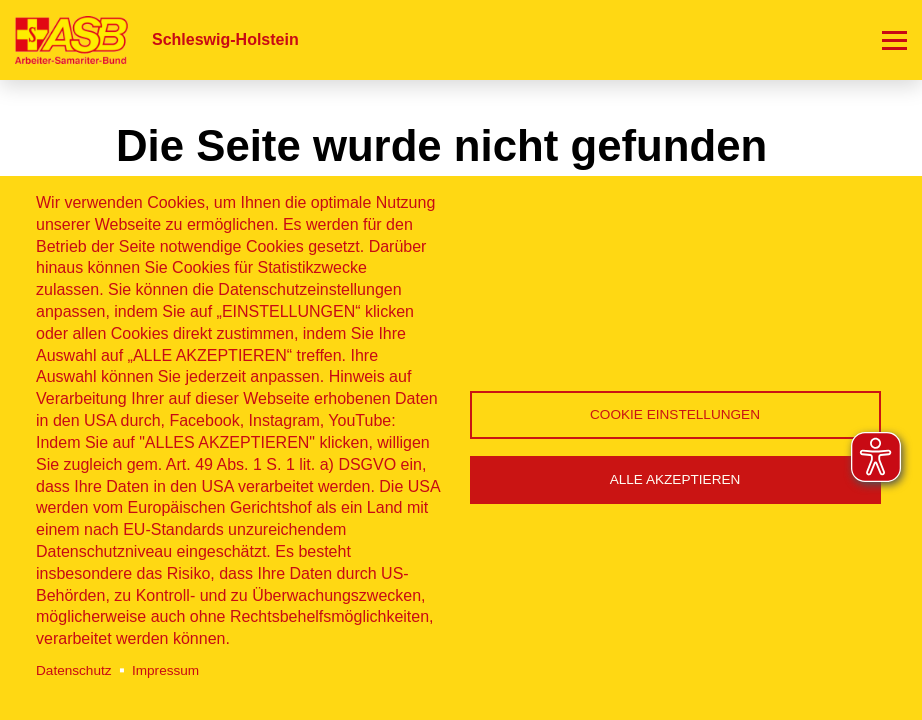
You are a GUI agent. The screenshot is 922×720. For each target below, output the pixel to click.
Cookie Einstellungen (675, 414)
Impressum (165, 670)
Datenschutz (74, 670)
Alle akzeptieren (675, 479)
